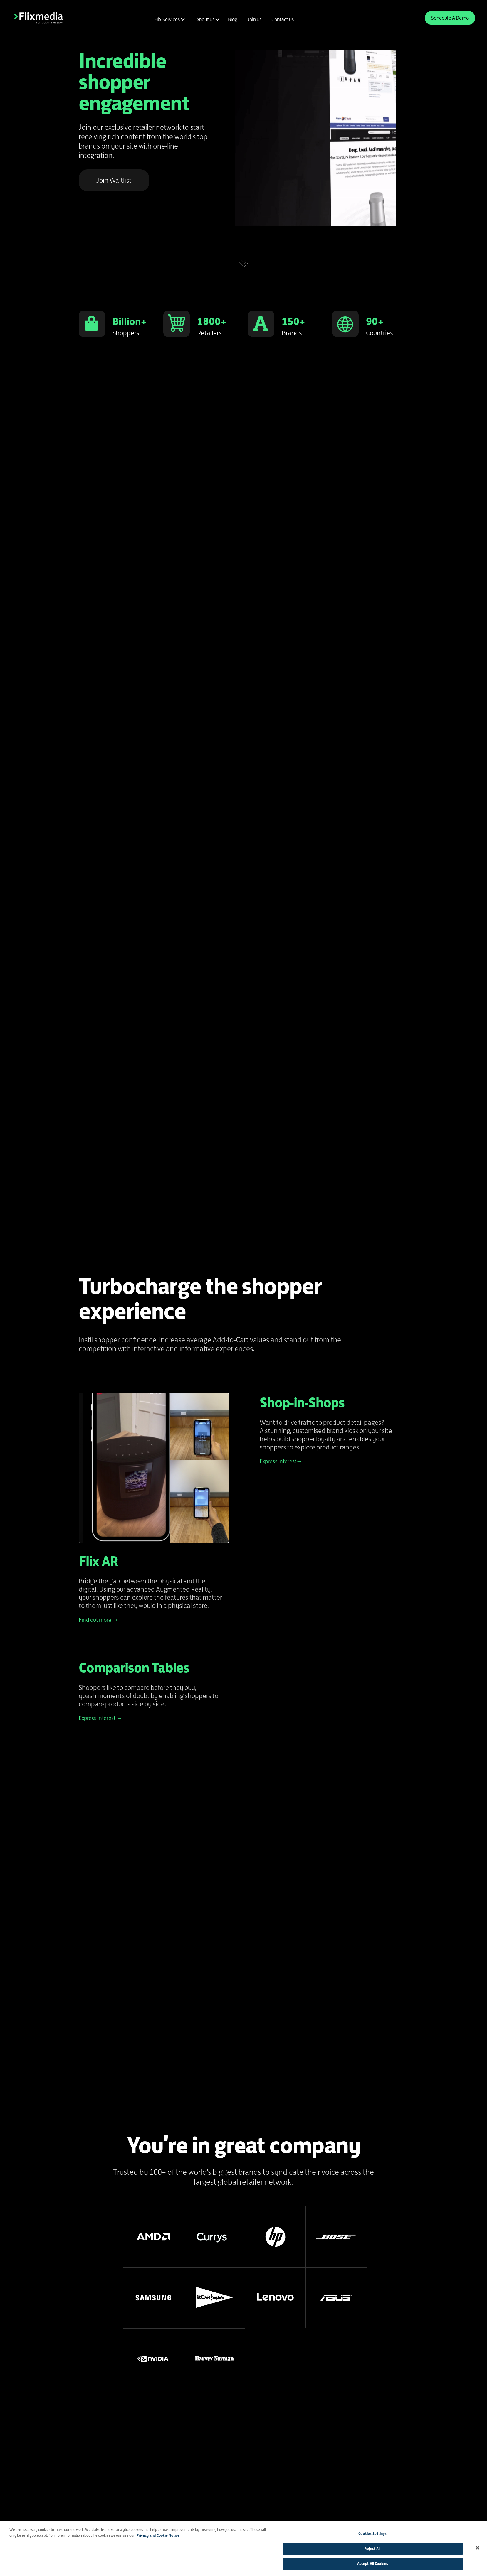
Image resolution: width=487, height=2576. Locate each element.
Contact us (282, 19)
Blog (232, 19)
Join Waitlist (114, 180)
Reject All (372, 2548)
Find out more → (98, 1619)
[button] (169, 19)
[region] (243, 2548)
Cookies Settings (372, 2533)
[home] (38, 18)
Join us (254, 19)
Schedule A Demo (450, 18)
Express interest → (100, 1718)
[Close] (477, 2547)
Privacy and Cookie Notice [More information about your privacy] (158, 2535)
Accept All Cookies (372, 2563)
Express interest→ (281, 1461)
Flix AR (98, 1560)
